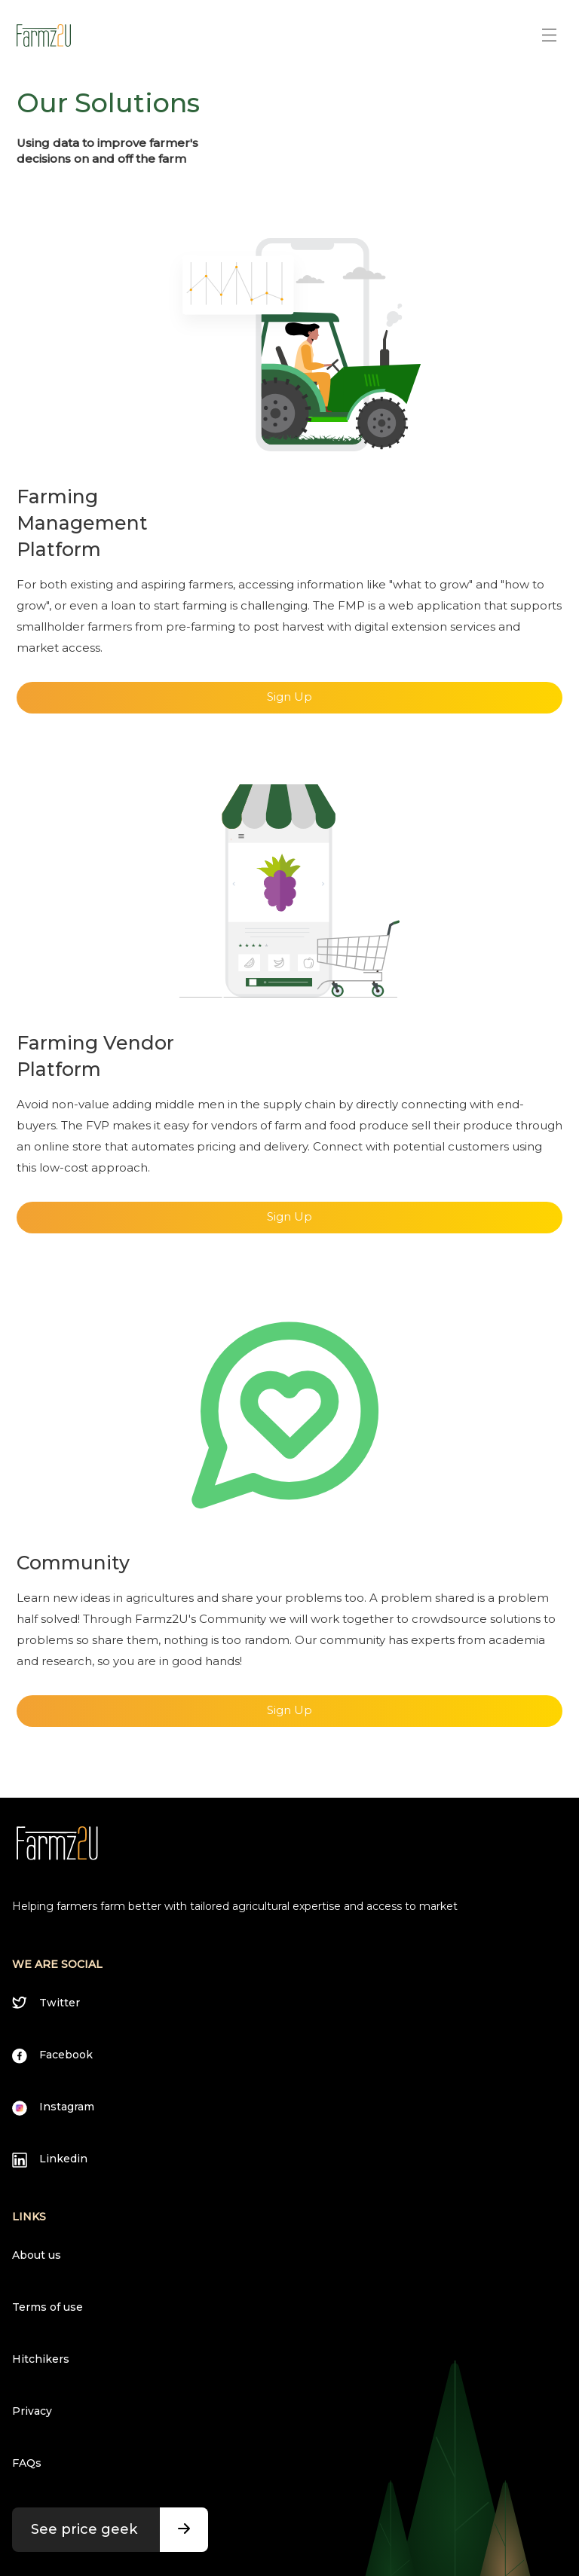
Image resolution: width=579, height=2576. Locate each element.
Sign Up (289, 696)
